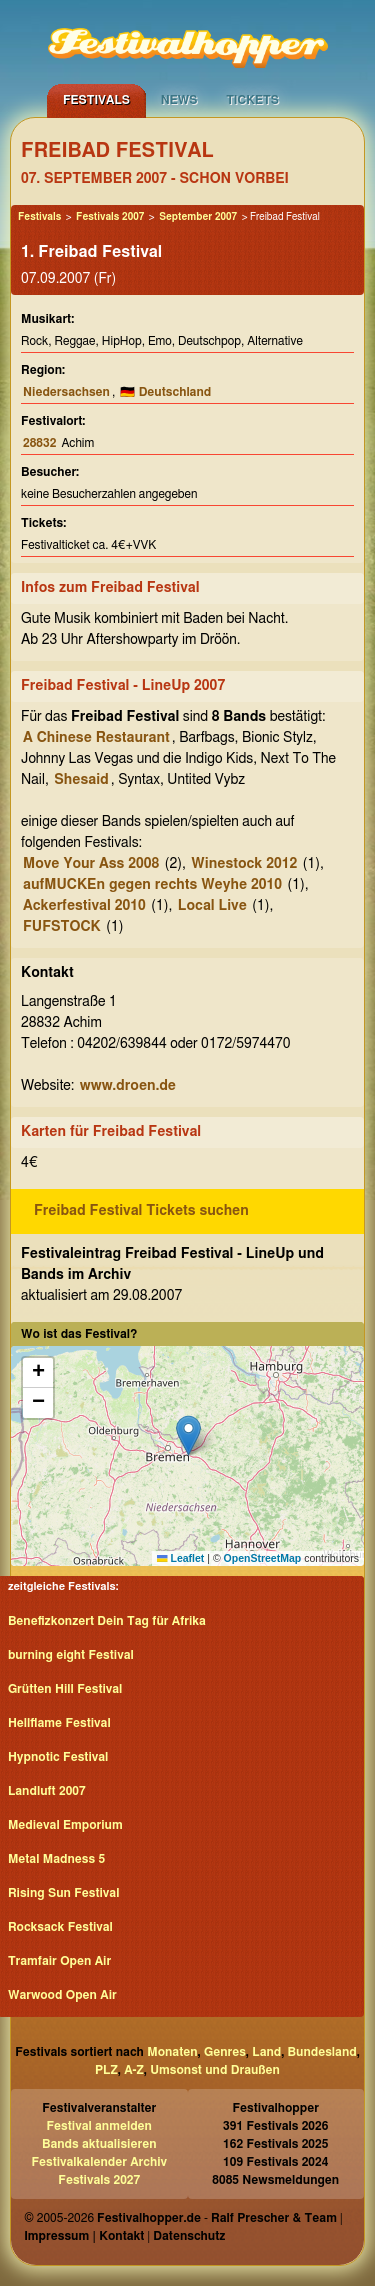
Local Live (212, 906)
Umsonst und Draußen (215, 2070)
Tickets (252, 100)
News (179, 100)
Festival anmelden (99, 2126)
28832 (39, 443)
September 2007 (198, 217)
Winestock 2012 (244, 864)
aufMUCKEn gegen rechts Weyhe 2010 (152, 885)
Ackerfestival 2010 (84, 906)
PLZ (106, 2070)
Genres (225, 2052)
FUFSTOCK (62, 927)
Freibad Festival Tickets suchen (141, 1211)
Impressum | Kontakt (84, 2236)
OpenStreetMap (263, 1558)
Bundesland (322, 2052)
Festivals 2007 (110, 217)
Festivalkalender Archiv (99, 2162)
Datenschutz (189, 2236)
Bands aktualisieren (99, 2144)
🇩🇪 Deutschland (165, 392)
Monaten (172, 2052)
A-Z (134, 2070)
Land (266, 2052)
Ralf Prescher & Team (274, 2218)
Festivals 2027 (99, 2180)
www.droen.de (128, 1086)
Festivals (96, 100)
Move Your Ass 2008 (91, 864)
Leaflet (180, 1558)
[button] (188, 1435)
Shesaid (81, 780)
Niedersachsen (66, 392)
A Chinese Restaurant (96, 738)
